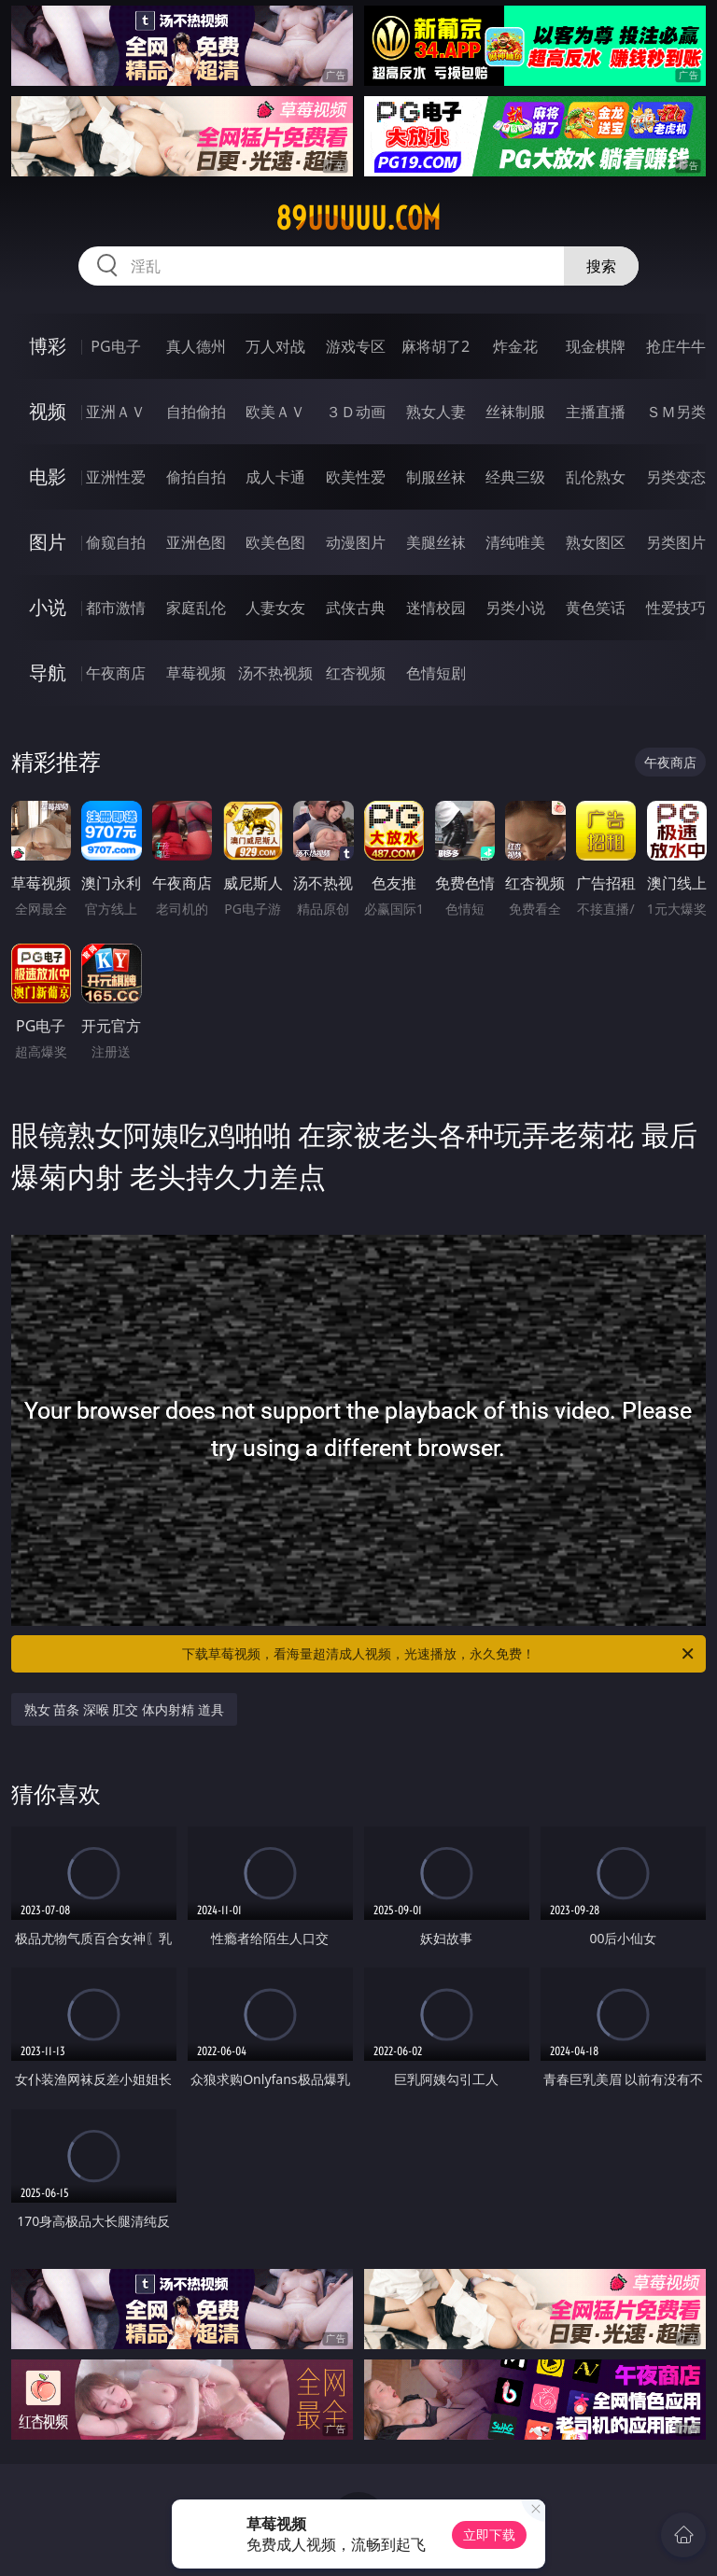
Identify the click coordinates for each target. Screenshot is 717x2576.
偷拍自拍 (196, 477)
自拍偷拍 (196, 411)
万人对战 (275, 346)
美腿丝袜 (436, 542)
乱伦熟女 (596, 477)
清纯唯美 (515, 542)
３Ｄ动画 (356, 411)
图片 (47, 541)
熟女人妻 (436, 411)
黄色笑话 (596, 607)
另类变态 (676, 477)
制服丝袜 (436, 477)
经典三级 (515, 477)
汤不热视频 (275, 673)
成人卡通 (275, 477)
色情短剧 (436, 673)
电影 (47, 476)
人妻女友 (275, 607)
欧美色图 (275, 542)
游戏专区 (356, 346)
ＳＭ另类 (676, 411)
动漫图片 (356, 542)
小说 (47, 607)
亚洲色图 (196, 542)
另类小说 (515, 607)
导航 (47, 672)
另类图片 (676, 542)
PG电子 (115, 346)
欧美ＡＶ (275, 411)
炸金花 (515, 346)
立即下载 (489, 2534)
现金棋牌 (596, 346)
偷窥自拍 (116, 542)
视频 (47, 411)
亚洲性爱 (116, 477)
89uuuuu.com (358, 218)
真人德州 (196, 346)
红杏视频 (356, 673)
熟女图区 (596, 542)
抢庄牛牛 (676, 346)
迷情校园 (436, 607)
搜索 (601, 266)
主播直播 (596, 411)
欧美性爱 (356, 477)
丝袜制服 (515, 411)
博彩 (47, 345)
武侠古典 (356, 607)
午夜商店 (116, 673)
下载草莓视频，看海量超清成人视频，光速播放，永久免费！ (439, 1654)
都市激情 (116, 607)
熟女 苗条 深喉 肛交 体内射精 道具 (124, 1709)
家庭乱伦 (196, 607)
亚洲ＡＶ (116, 411)
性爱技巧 (676, 607)
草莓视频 (196, 673)
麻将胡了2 (435, 346)
